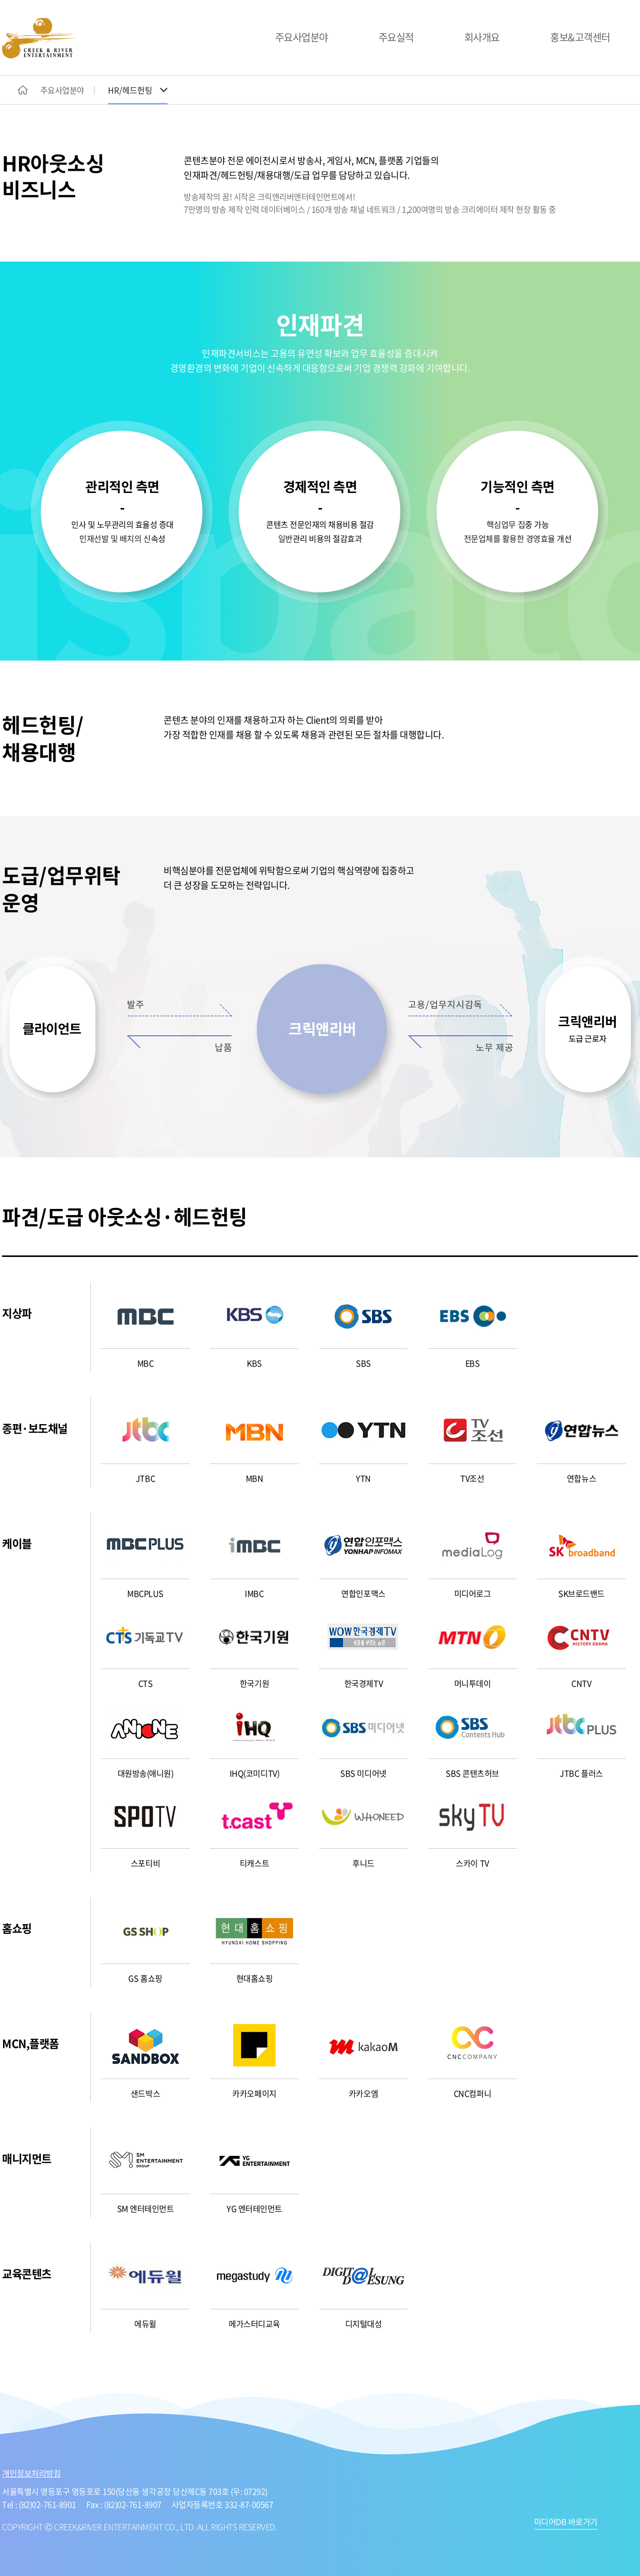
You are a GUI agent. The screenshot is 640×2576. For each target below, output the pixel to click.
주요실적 (396, 37)
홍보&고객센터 (580, 37)
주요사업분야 (301, 37)
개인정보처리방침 (31, 2473)
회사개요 (482, 37)
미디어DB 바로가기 (566, 2522)
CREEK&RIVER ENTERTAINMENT (40, 38)
